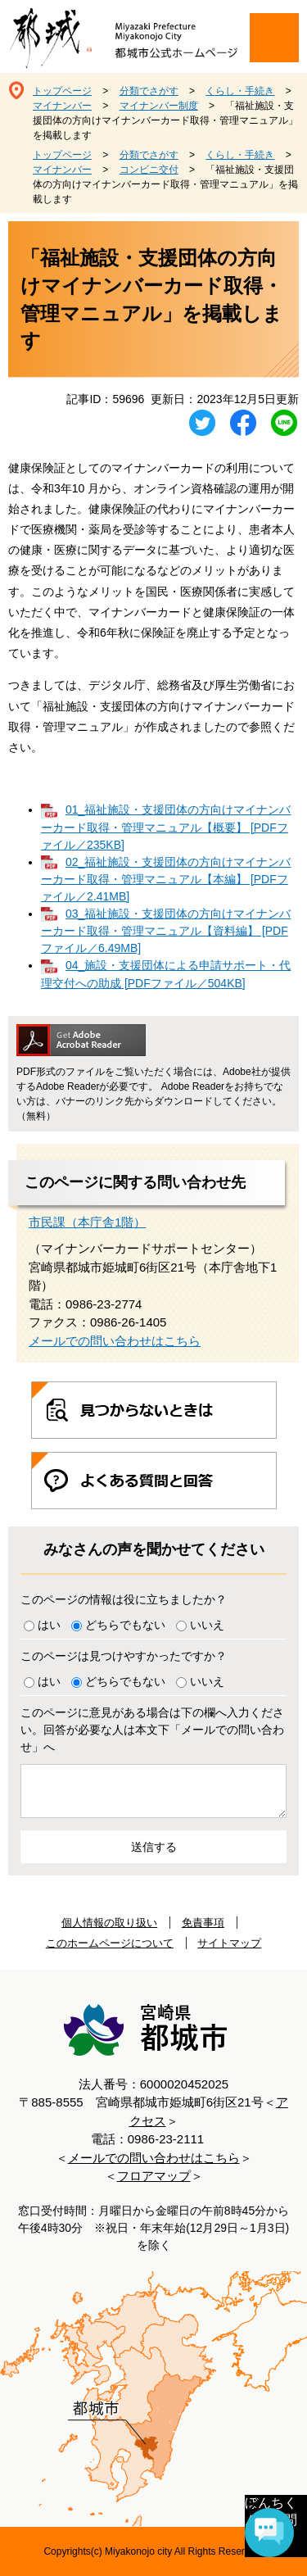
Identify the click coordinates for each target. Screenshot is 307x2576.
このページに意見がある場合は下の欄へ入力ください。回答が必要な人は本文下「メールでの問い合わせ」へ (152, 1729)
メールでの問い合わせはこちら (115, 1341)
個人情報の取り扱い (109, 1922)
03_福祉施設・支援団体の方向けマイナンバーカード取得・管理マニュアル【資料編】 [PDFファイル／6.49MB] (166, 931)
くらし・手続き (239, 91)
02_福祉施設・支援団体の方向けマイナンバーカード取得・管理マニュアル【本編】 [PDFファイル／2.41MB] (166, 879)
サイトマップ (229, 1943)
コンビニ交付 (149, 169)
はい (49, 1624)
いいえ (207, 1624)
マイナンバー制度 (159, 105)
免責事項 (203, 1922)
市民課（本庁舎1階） (87, 1222)
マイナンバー (62, 105)
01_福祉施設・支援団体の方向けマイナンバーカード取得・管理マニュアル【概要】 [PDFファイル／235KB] (166, 826)
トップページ (62, 91)
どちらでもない (125, 1624)
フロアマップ (154, 2176)
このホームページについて (110, 1943)
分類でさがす (149, 91)
